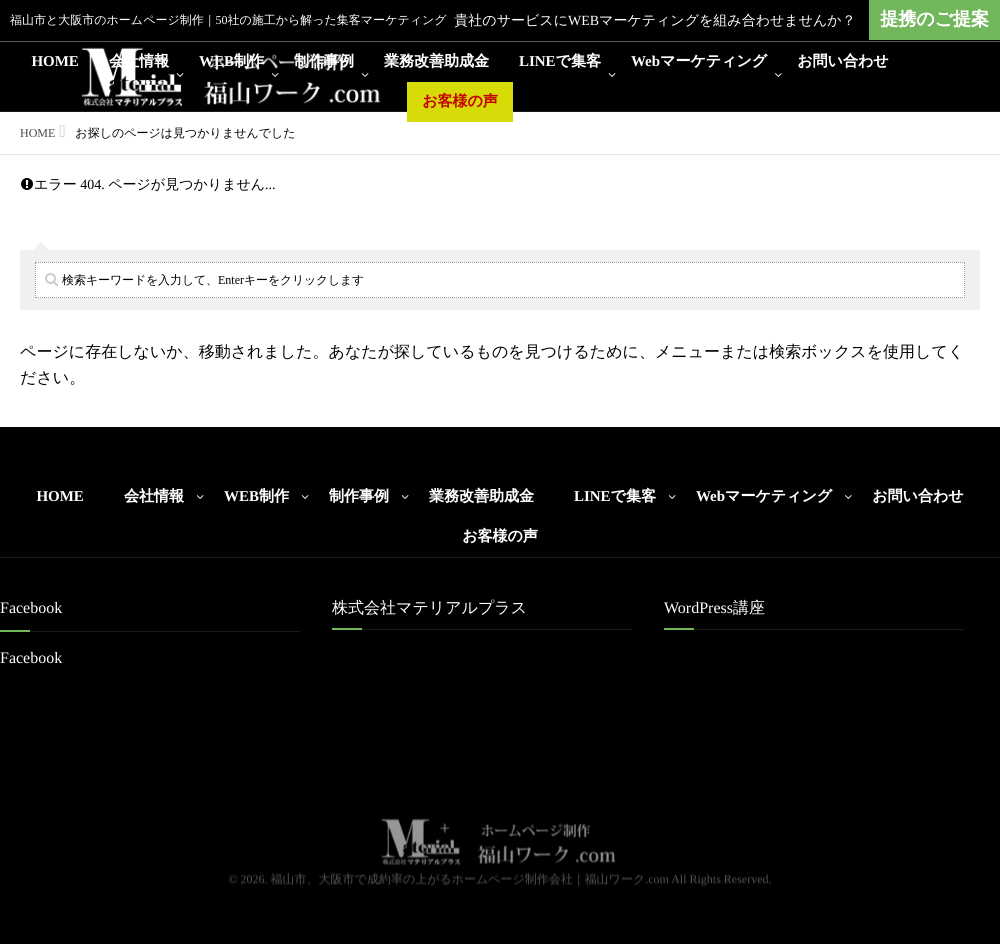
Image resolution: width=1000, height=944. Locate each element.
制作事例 (324, 62)
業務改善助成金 (436, 62)
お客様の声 (460, 102)
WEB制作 (231, 62)
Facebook (31, 658)
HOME (55, 62)
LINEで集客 (560, 62)
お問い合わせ (842, 62)
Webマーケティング (699, 62)
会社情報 (139, 62)
